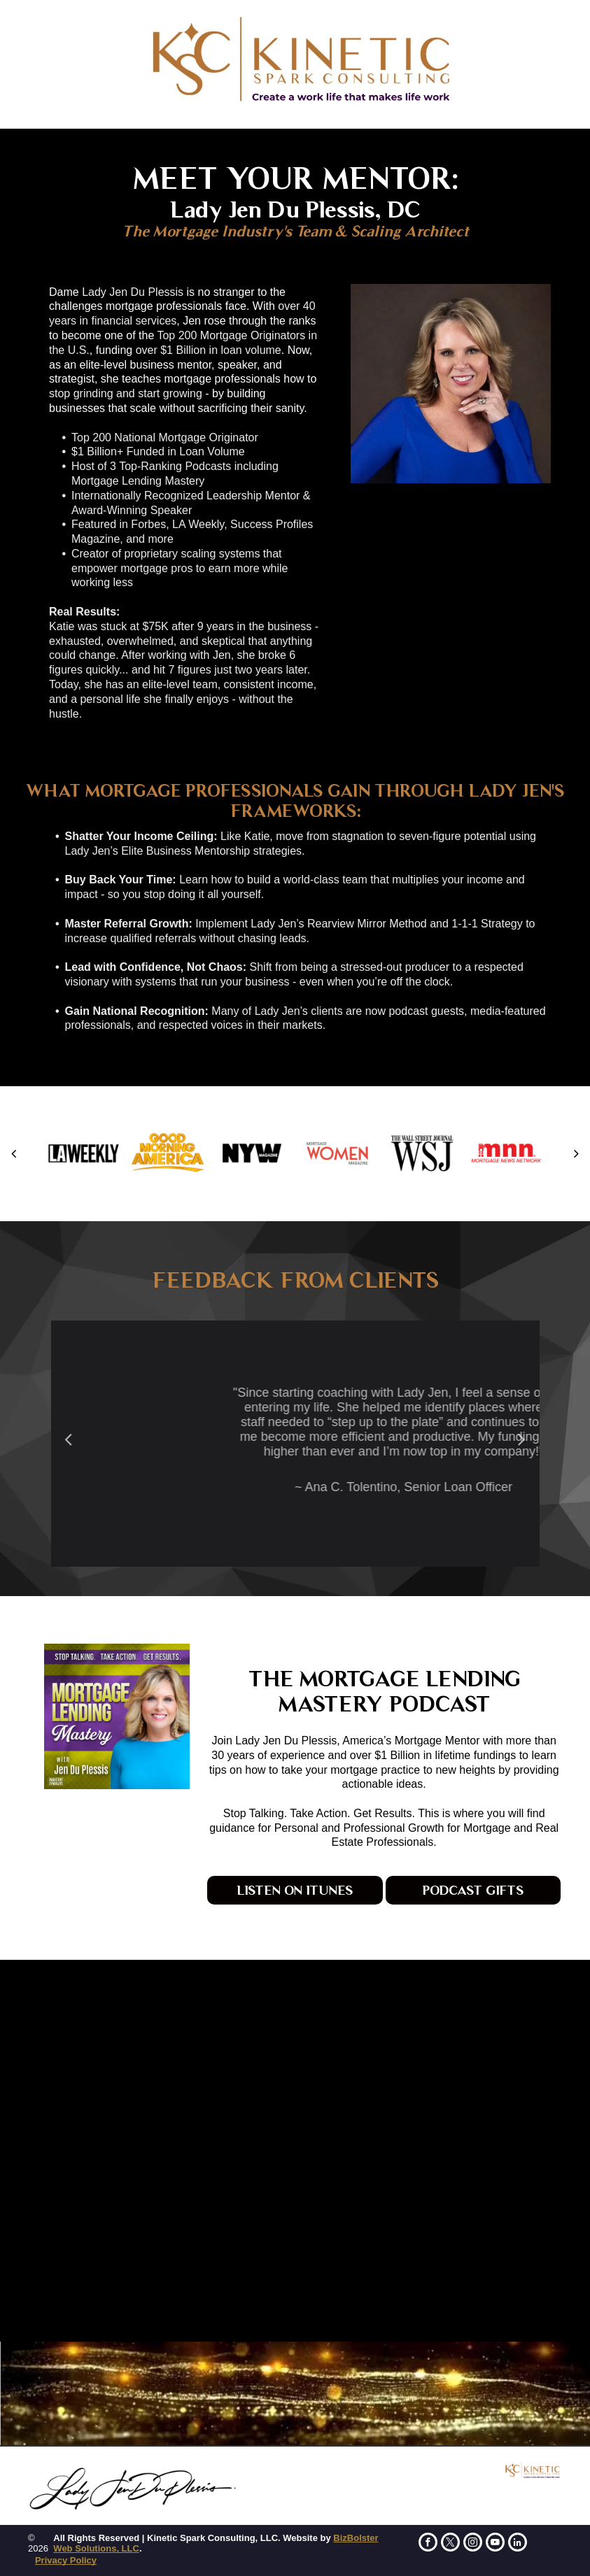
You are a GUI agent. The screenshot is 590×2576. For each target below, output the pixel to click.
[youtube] (495, 2544)
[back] (13, 1153)
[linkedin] (517, 2544)
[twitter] (450, 2544)
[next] (576, 1153)
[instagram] (472, 2544)
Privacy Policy (66, 2560)
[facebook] (428, 2544)
